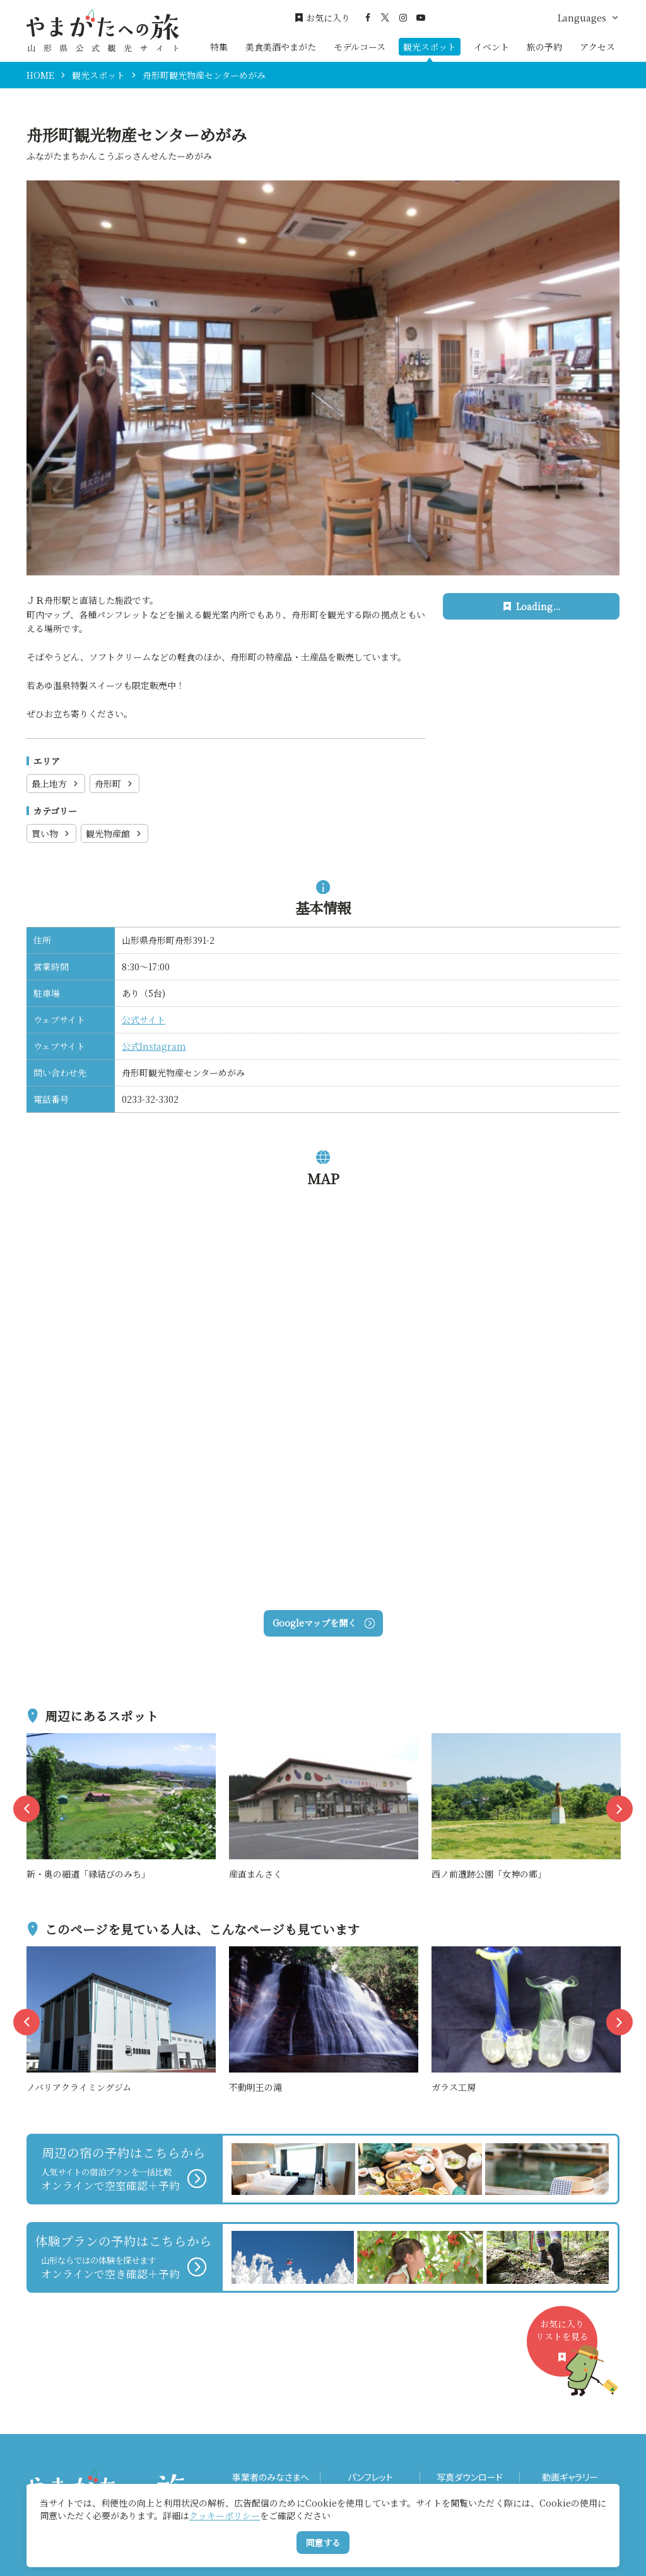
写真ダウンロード (470, 2477)
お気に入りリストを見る (566, 2346)
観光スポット (429, 46)
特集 (219, 46)
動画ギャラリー (570, 2477)
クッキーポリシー (224, 2515)
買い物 (51, 833)
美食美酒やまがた (280, 46)
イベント (491, 46)
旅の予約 (544, 46)
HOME (40, 75)
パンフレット (370, 2477)
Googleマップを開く (323, 1622)
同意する (323, 2542)
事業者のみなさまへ (270, 2477)
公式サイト (143, 1019)
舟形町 (114, 783)
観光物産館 (114, 833)
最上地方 (56, 783)
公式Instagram (154, 1046)
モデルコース (359, 46)
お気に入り (322, 18)
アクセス (597, 46)
